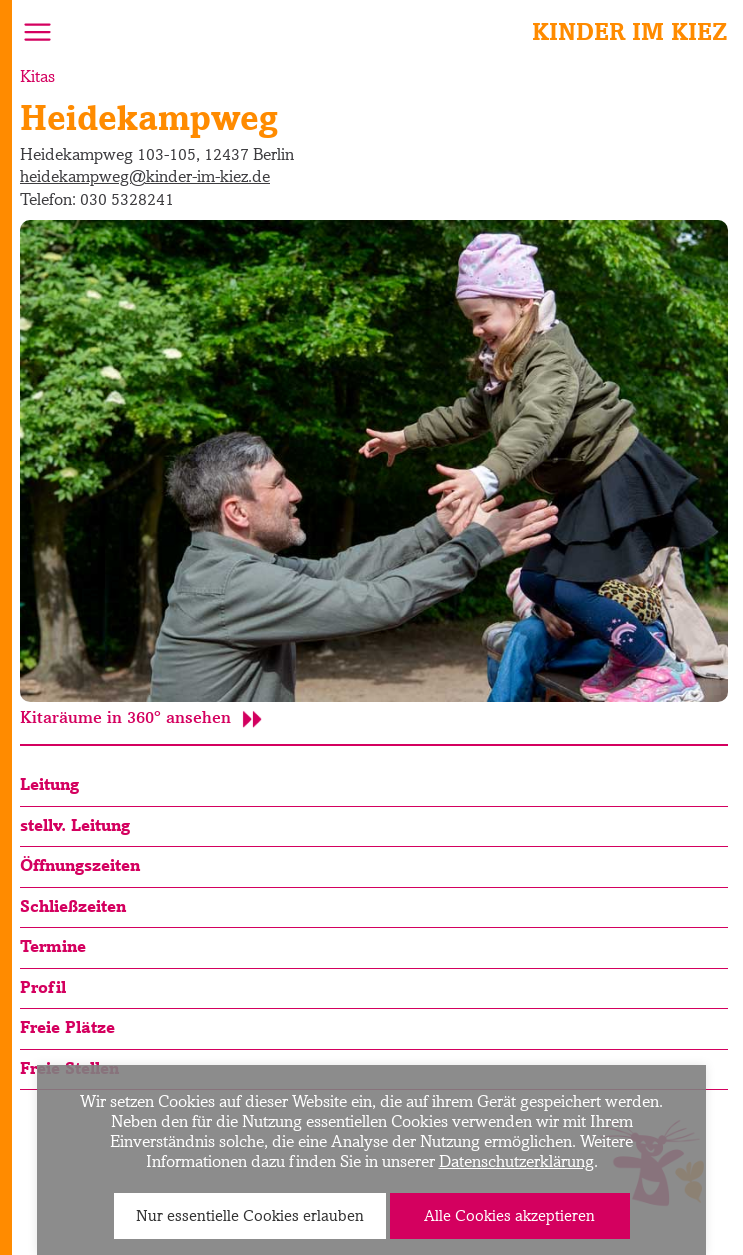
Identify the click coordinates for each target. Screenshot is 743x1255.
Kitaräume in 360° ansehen (141, 717)
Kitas (37, 76)
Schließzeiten (73, 906)
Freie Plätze (67, 1027)
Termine (53, 946)
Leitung (49, 784)
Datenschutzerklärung (516, 1161)
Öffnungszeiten (80, 865)
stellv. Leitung (75, 825)
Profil (43, 987)
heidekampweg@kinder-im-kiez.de (145, 176)
